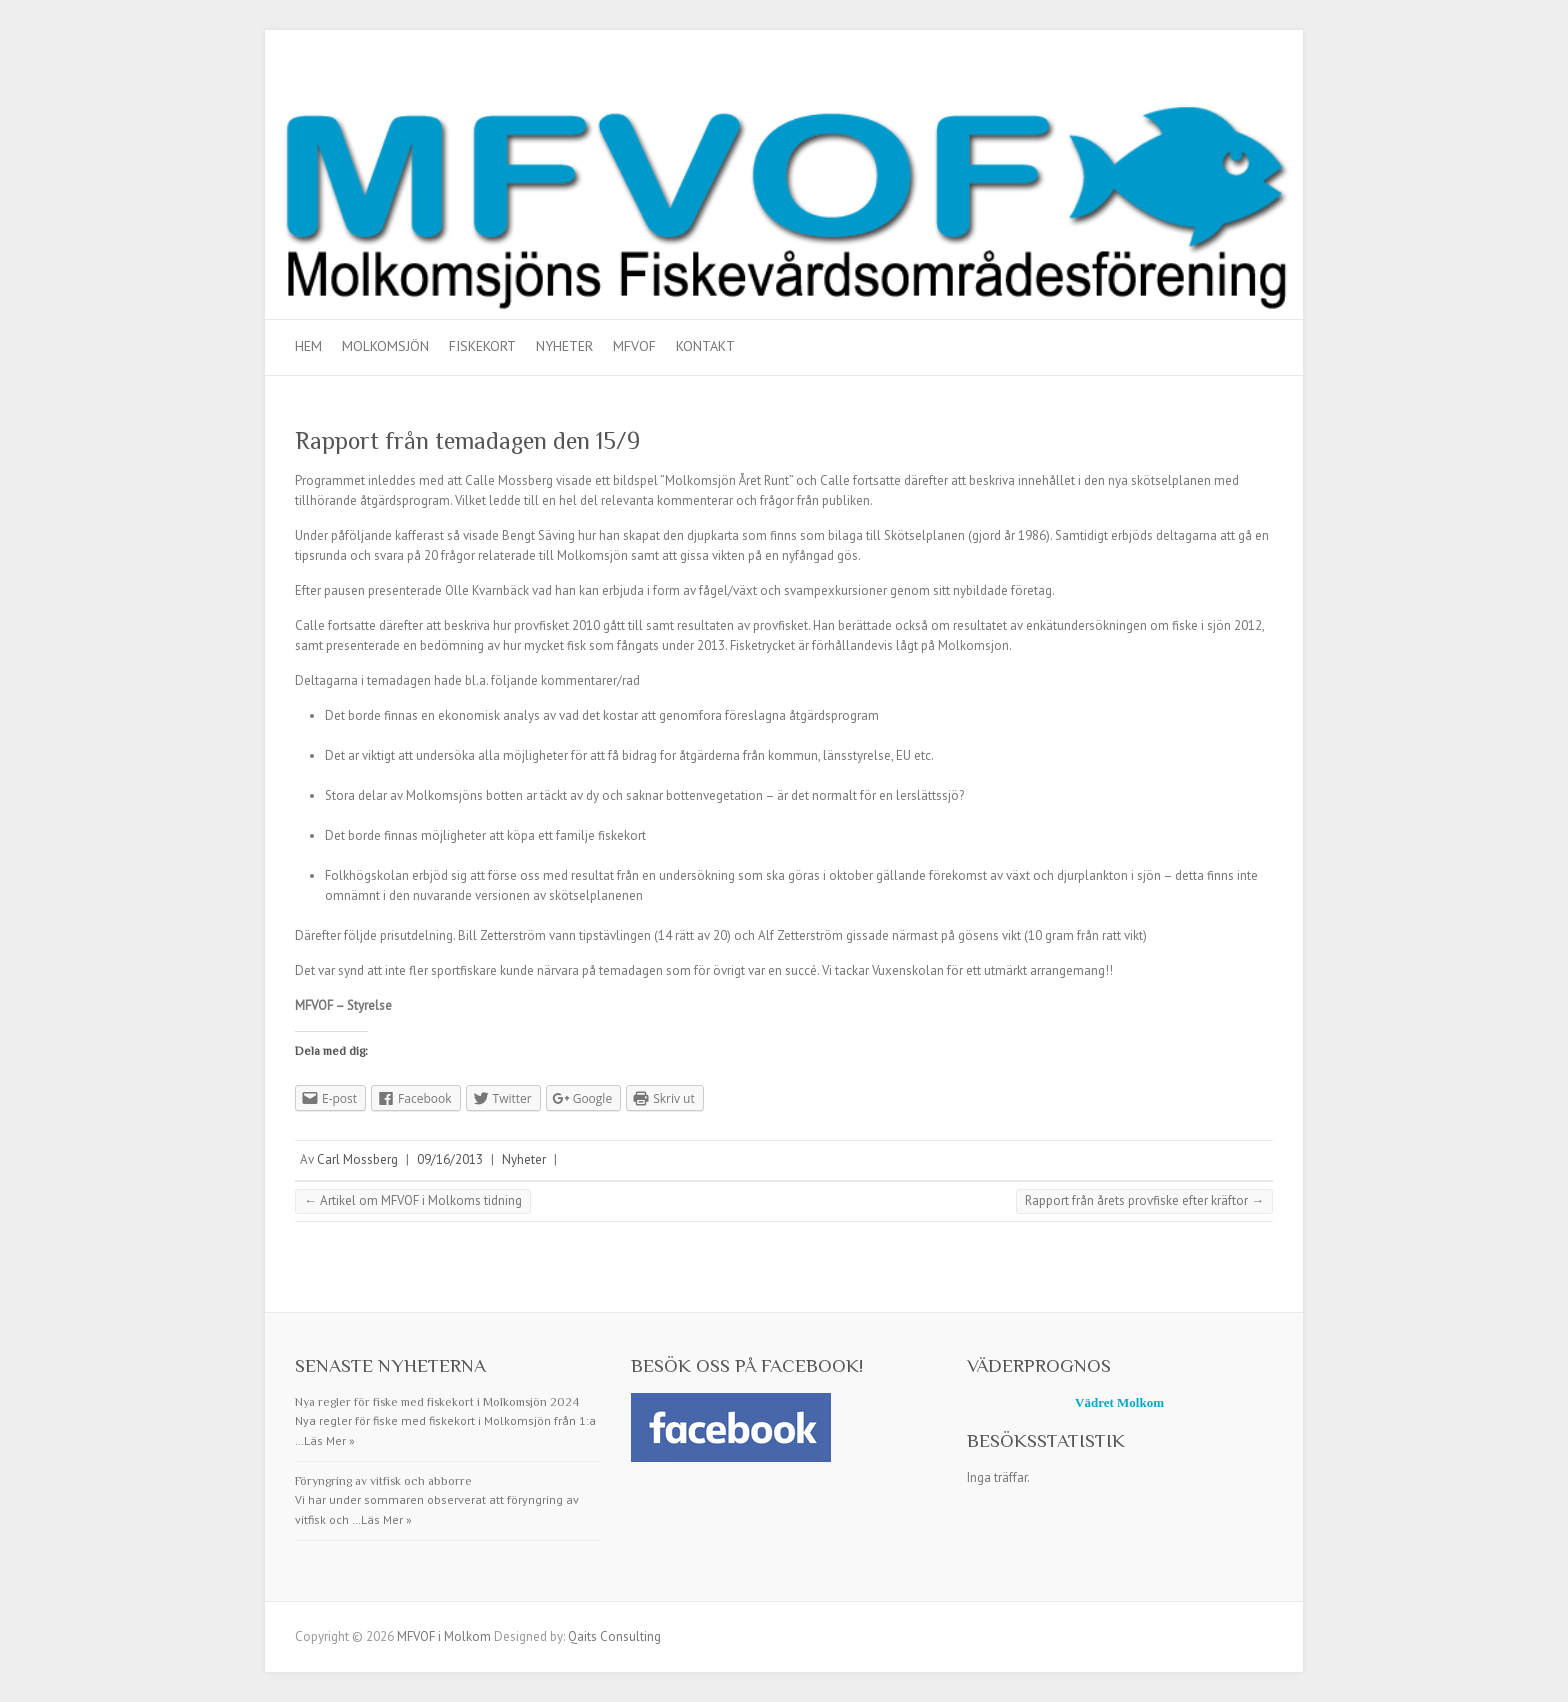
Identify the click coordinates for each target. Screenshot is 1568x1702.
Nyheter (564, 346)
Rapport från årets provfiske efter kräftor (1144, 1200)
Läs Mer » (329, 1440)
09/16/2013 (450, 1159)
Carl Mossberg (357, 1159)
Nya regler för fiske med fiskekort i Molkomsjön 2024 (437, 1402)
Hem (308, 346)
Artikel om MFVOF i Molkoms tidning (413, 1200)
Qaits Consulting (614, 1636)
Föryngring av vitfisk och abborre (383, 1481)
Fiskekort (482, 346)
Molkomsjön (385, 346)
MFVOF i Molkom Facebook (1258, 83)
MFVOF (634, 346)
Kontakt (705, 346)
